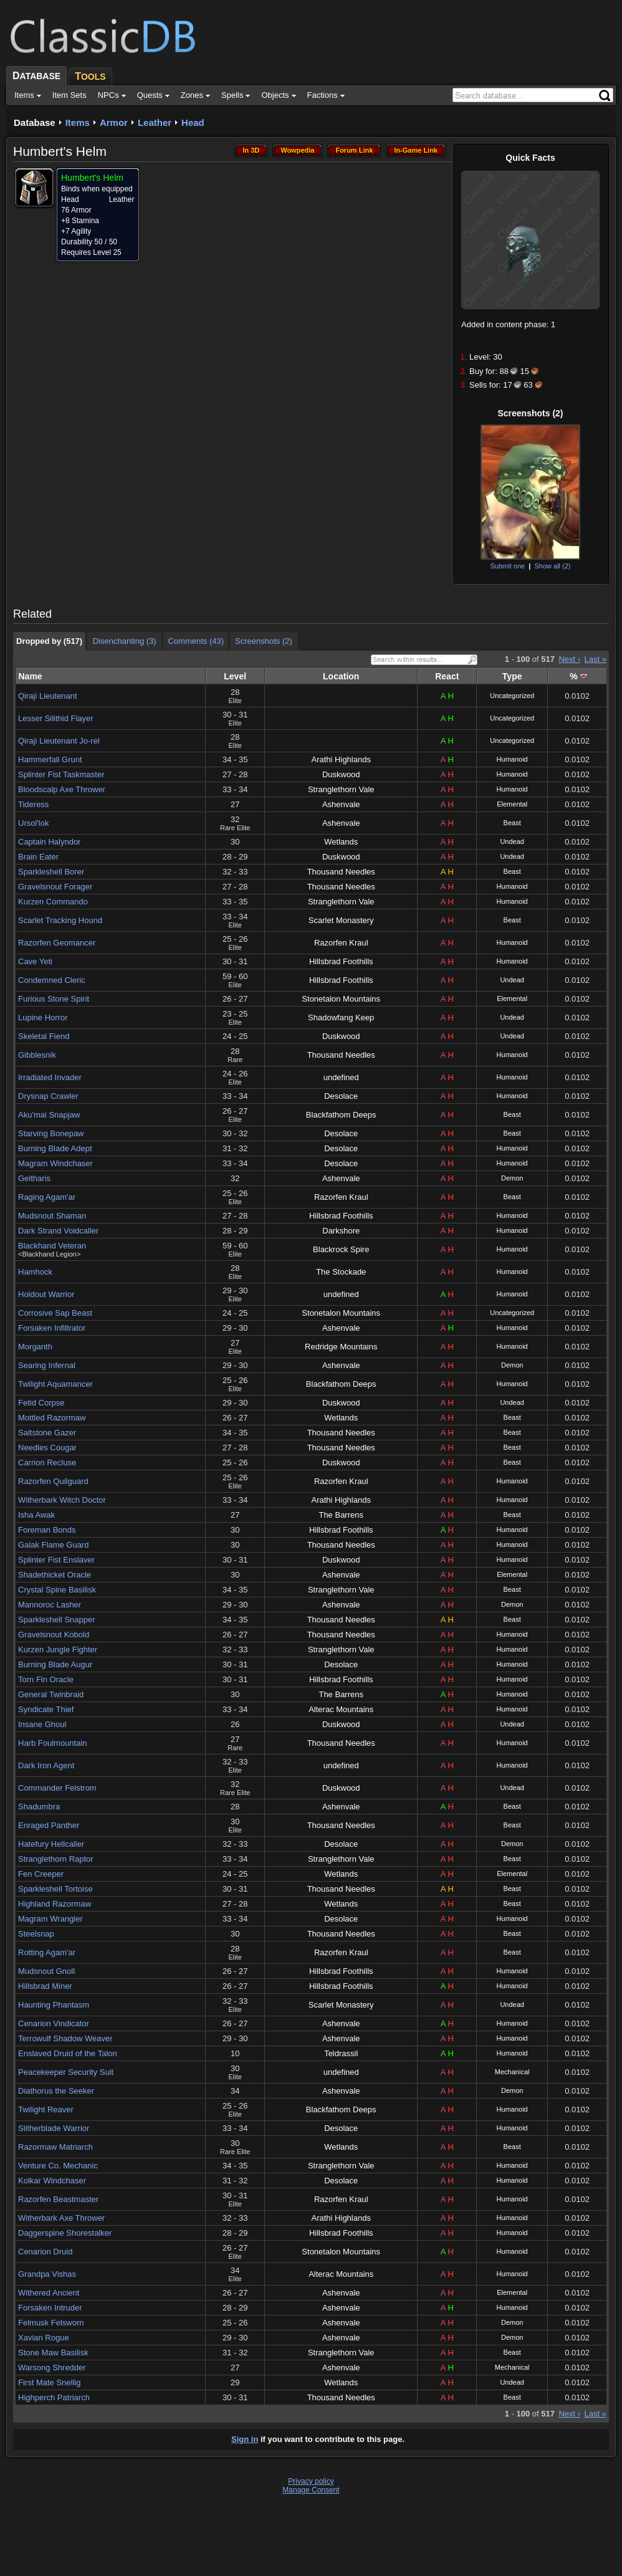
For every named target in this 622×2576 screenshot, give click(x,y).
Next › (569, 659)
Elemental (512, 804)
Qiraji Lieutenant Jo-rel (59, 740)
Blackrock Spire (341, 1249)
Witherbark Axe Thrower (61, 2218)
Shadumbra (39, 1806)
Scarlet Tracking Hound (60, 920)
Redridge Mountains (341, 1346)
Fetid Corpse (41, 1402)
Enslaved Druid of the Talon (67, 2053)
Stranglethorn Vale (341, 789)
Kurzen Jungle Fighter (57, 1649)
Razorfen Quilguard (53, 1481)
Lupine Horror (43, 1017)
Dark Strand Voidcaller (58, 1230)
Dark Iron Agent (46, 1765)
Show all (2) (552, 566)
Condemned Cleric (51, 980)
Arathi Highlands (341, 759)
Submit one (507, 566)
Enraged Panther (48, 1825)
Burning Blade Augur (55, 1664)
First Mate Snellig (49, 2382)
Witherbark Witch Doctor (62, 1500)
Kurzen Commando (53, 901)
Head (192, 122)
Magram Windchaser (55, 1163)
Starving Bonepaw (51, 1133)
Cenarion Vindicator (53, 2023)
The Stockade (341, 1271)
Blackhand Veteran (52, 1245)
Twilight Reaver (46, 2109)
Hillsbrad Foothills (341, 961)
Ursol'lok (33, 823)
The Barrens (340, 1515)
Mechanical (512, 2072)
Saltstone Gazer (47, 1432)
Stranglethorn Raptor (55, 1859)
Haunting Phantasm (53, 2004)
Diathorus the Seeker (56, 2090)
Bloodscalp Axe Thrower (61, 789)
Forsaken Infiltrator (51, 1328)
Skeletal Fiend (43, 1036)
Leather (154, 122)
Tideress (33, 804)
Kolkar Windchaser (52, 2180)
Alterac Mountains (341, 1709)
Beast (512, 822)
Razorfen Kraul (341, 942)
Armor (114, 122)
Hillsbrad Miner (45, 1986)
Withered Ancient (48, 2292)
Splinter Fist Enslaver (56, 1559)
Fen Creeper (41, 1874)
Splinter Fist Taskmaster (61, 774)
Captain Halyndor (49, 841)
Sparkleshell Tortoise (55, 1889)
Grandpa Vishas (47, 2274)
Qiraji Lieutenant (47, 696)
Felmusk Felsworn (51, 2322)
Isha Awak (36, 1515)
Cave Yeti (35, 961)
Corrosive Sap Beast (55, 1313)
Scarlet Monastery (341, 920)
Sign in (244, 2439)
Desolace (341, 1096)
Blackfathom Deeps (341, 1114)
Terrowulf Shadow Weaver (65, 2038)
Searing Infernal (46, 1365)
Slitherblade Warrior (53, 2128)
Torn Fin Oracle (46, 1679)
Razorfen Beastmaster (58, 2199)
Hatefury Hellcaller (51, 1844)
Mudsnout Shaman (52, 1215)
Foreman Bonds (47, 1530)
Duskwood (341, 774)
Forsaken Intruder (50, 2307)
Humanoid (512, 759)
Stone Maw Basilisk (53, 2352)
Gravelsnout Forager (55, 886)
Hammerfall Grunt (50, 759)
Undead (512, 841)
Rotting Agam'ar (46, 1952)
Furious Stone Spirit (53, 998)
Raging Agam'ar (46, 1197)
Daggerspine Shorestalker (65, 2233)
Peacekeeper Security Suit (65, 2072)
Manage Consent (310, 2490)
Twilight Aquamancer (55, 1384)
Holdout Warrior (46, 1294)
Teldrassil (341, 2053)
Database (34, 122)
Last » (595, 659)
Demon (512, 1178)
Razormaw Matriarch (55, 2147)
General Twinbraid (51, 1694)
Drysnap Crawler (48, 1096)
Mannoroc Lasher (49, 1604)
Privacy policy (310, 2481)
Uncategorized (512, 695)
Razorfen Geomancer (56, 942)
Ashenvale (341, 804)
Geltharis (34, 1178)
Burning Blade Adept (55, 1148)
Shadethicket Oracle (54, 1574)
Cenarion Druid (45, 2251)
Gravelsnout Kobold (53, 1634)
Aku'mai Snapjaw (49, 1114)
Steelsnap (36, 1933)
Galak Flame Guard (53, 1544)
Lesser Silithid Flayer (55, 718)
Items (77, 122)
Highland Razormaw (54, 1903)
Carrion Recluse (47, 1462)
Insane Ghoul (42, 1724)
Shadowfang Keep (341, 1017)
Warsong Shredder (52, 2367)
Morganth (35, 1346)
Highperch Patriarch (54, 2397)
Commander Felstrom (57, 1788)
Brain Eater (38, 856)
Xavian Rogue (43, 2337)
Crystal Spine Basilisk (57, 1589)
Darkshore (341, 1230)
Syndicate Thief (46, 1709)
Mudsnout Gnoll (46, 1971)
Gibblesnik (37, 1055)
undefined (341, 1077)
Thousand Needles (341, 871)
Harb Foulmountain (52, 1743)
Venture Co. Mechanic (58, 2165)
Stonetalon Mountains (341, 998)
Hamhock (35, 1271)
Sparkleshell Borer (51, 871)
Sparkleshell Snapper (56, 1619)
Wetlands (341, 841)
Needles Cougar (47, 1447)
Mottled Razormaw (51, 1417)
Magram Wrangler (50, 1918)
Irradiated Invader (50, 1077)
